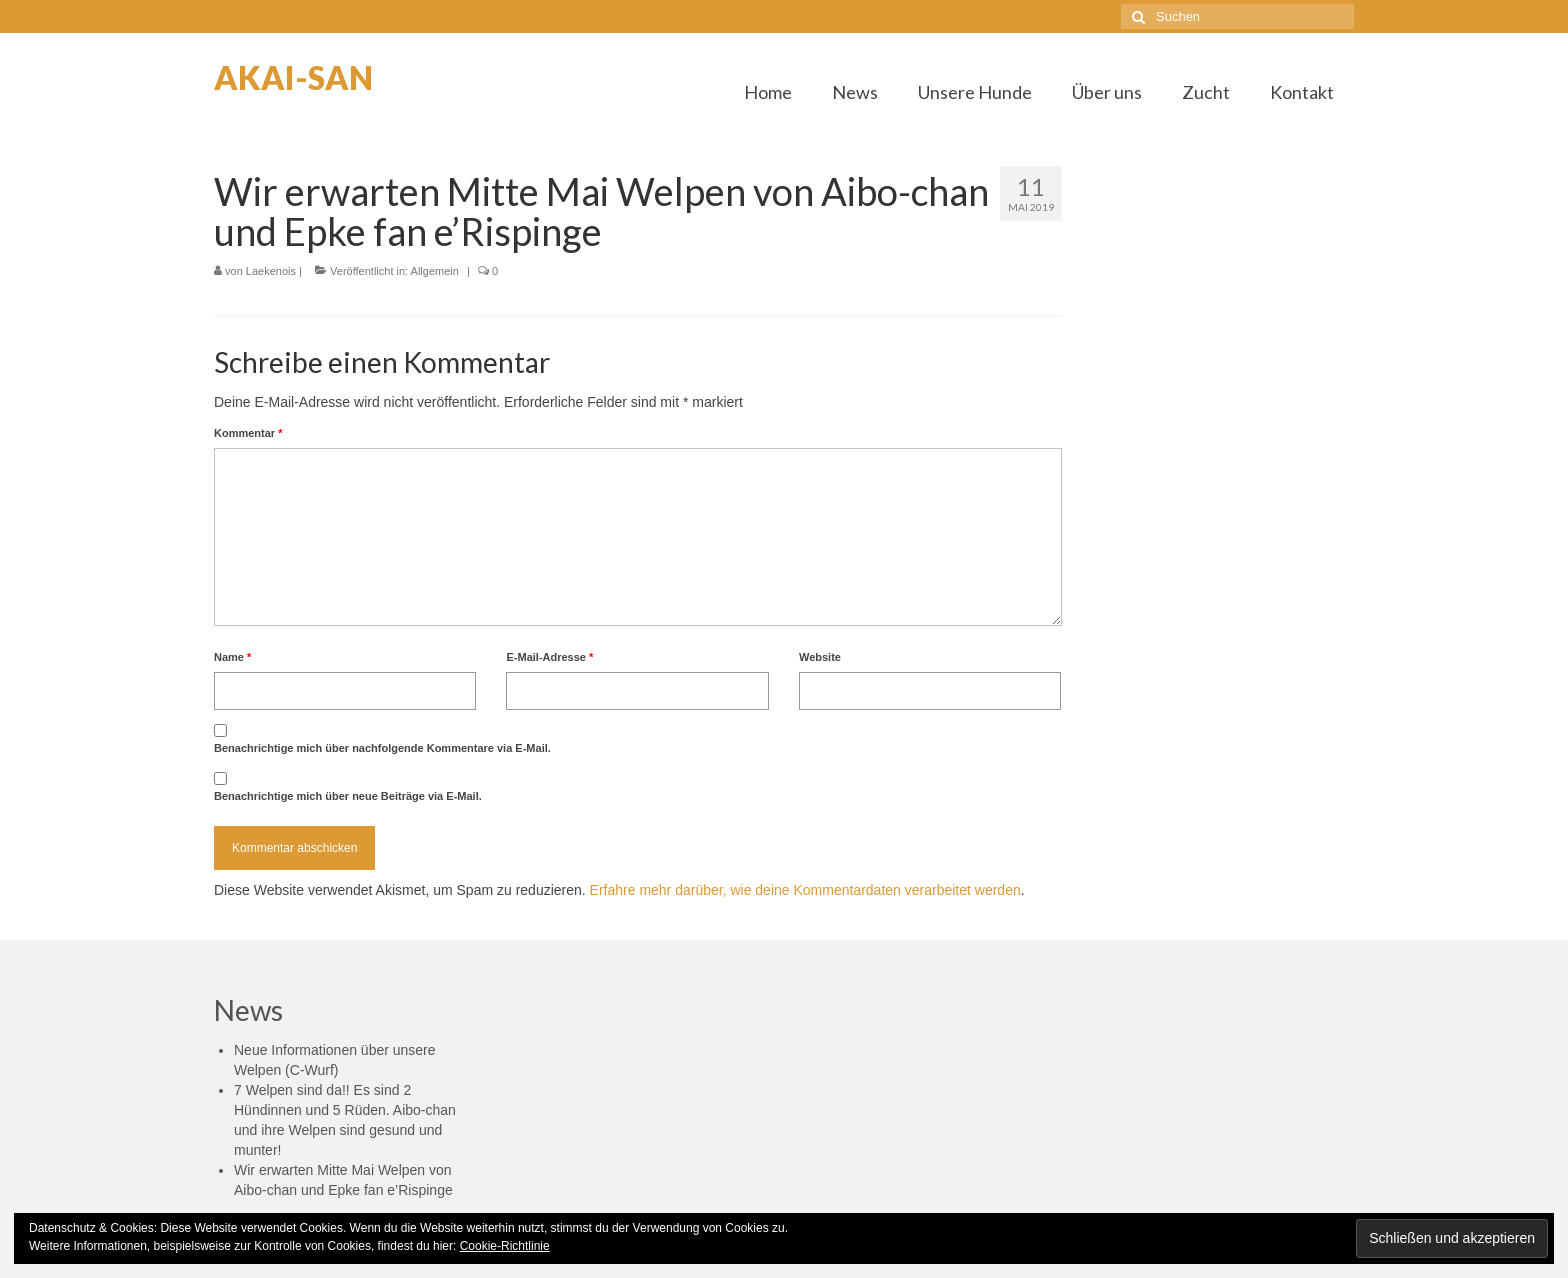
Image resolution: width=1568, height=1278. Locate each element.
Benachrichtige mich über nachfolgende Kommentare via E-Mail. (382, 748)
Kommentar (248, 433)
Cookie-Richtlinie (505, 1246)
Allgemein (435, 271)
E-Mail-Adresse (549, 657)
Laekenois (271, 271)
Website (820, 657)
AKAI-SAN (293, 77)
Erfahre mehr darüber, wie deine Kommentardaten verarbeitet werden (805, 890)
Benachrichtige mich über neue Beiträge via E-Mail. (348, 796)
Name (232, 657)
